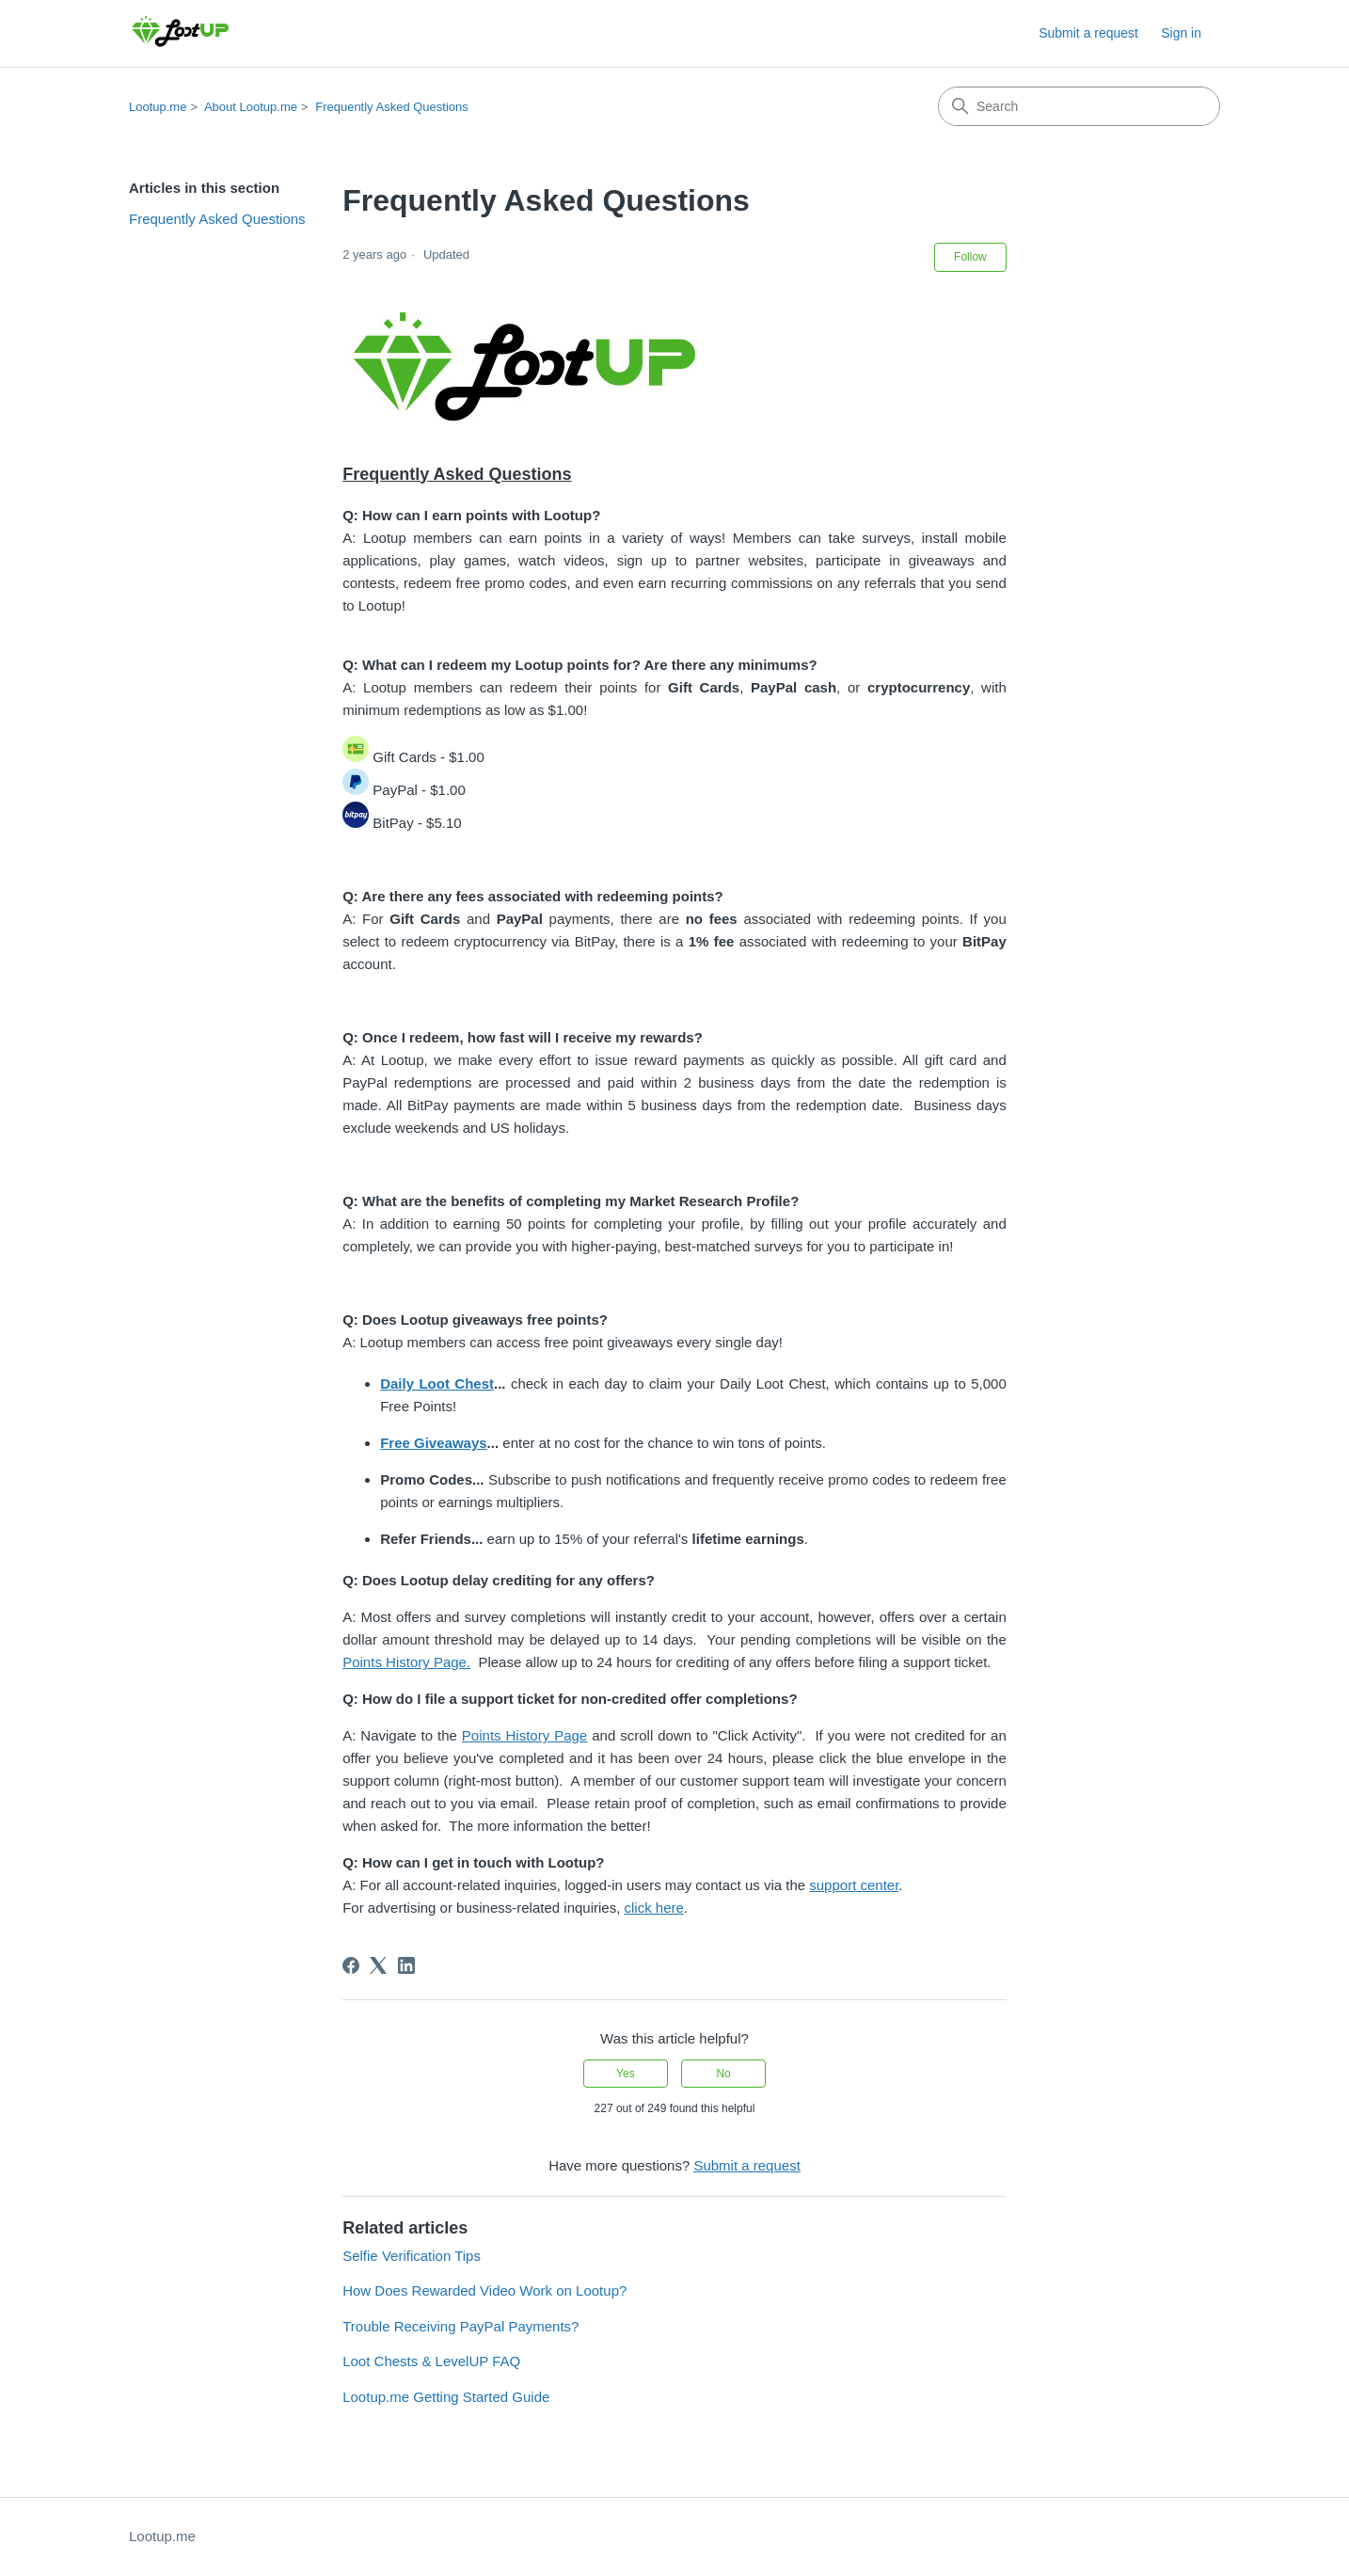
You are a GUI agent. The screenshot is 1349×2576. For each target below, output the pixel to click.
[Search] (1079, 106)
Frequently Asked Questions (391, 107)
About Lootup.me (250, 107)
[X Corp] (378, 1965)
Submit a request (1088, 32)
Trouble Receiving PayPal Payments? (460, 2326)
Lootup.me (157, 107)
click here (654, 1908)
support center (853, 1885)
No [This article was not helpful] (723, 2073)
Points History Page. (406, 1662)
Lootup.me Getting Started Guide (445, 2397)
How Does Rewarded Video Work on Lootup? (484, 2290)
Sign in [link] (1181, 32)
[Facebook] (350, 1965)
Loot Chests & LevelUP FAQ (431, 2361)
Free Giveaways (433, 1443)
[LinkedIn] (406, 1965)
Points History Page (524, 1735)
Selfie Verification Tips (411, 2256)
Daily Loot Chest (437, 1383)
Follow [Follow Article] (970, 256)
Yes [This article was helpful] (625, 2073)
